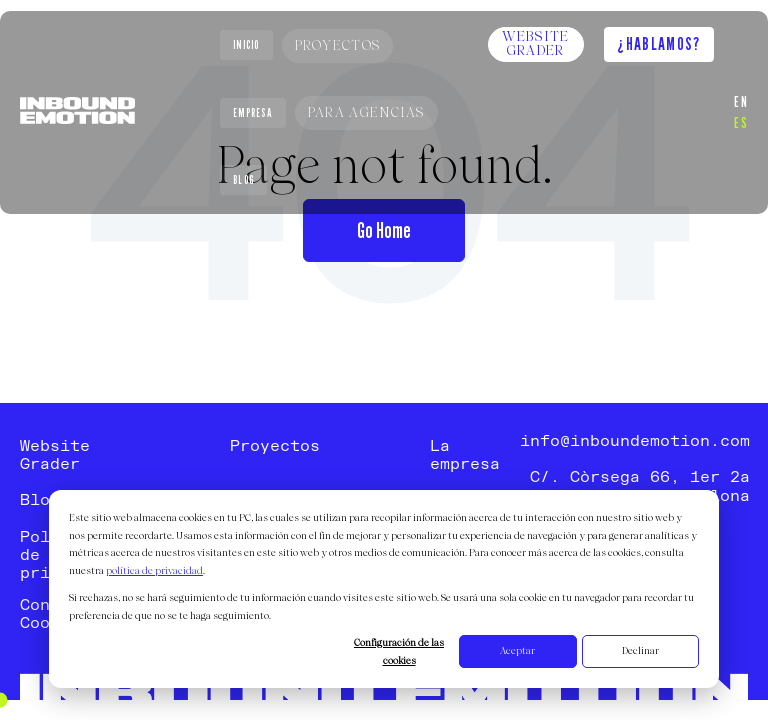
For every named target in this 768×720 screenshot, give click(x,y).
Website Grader (536, 44)
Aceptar (517, 651)
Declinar (640, 651)
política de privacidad (154, 571)
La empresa (465, 456)
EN (741, 101)
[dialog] (384, 589)
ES (741, 122)
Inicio (246, 45)
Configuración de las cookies (399, 652)
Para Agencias (366, 113)
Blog (243, 180)
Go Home (384, 230)
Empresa (253, 113)
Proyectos (338, 45)
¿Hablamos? (658, 43)
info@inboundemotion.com (635, 442)
